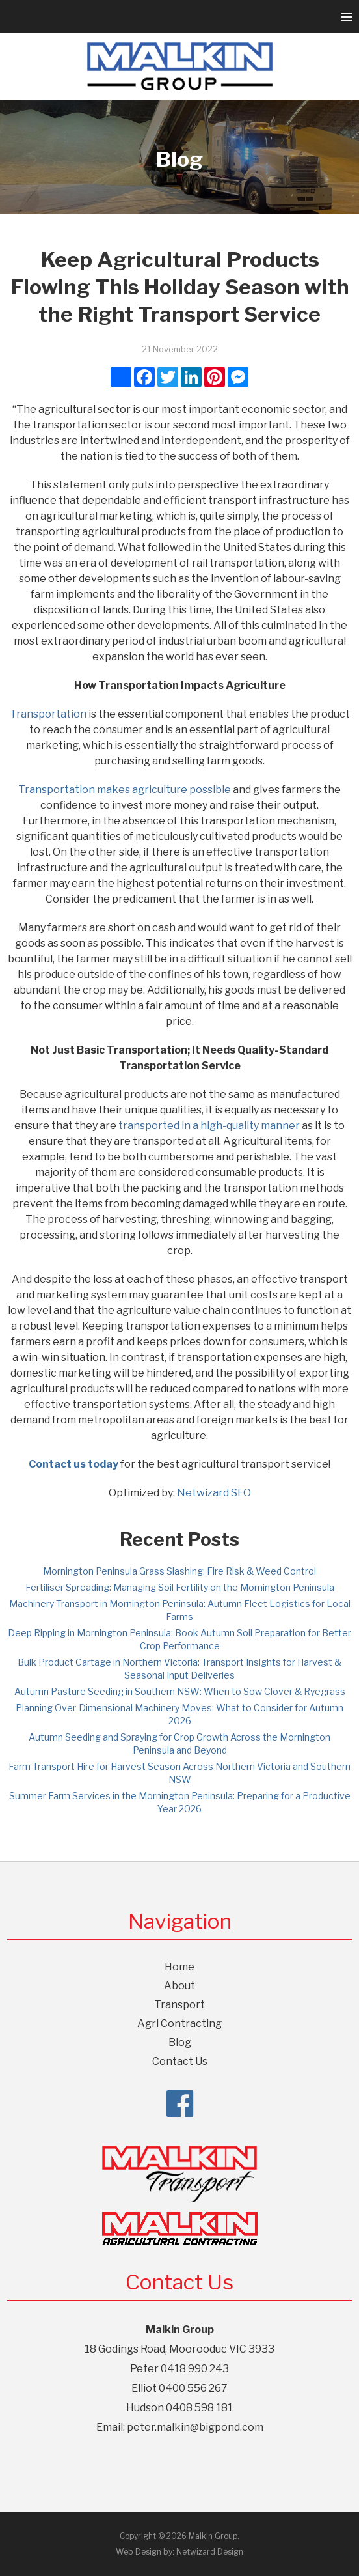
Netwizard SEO (214, 1493)
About (179, 1986)
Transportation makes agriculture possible (124, 789)
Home (179, 1967)
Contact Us (179, 2061)
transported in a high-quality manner (209, 1125)
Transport (179, 2004)
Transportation (48, 714)
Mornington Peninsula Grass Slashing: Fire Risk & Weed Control (179, 1570)
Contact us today (73, 1464)
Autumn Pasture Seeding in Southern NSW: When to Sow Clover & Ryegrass (179, 1691)
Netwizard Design (209, 2551)
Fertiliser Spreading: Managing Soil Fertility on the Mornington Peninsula (179, 1587)
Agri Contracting (179, 2023)
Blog (179, 2042)
